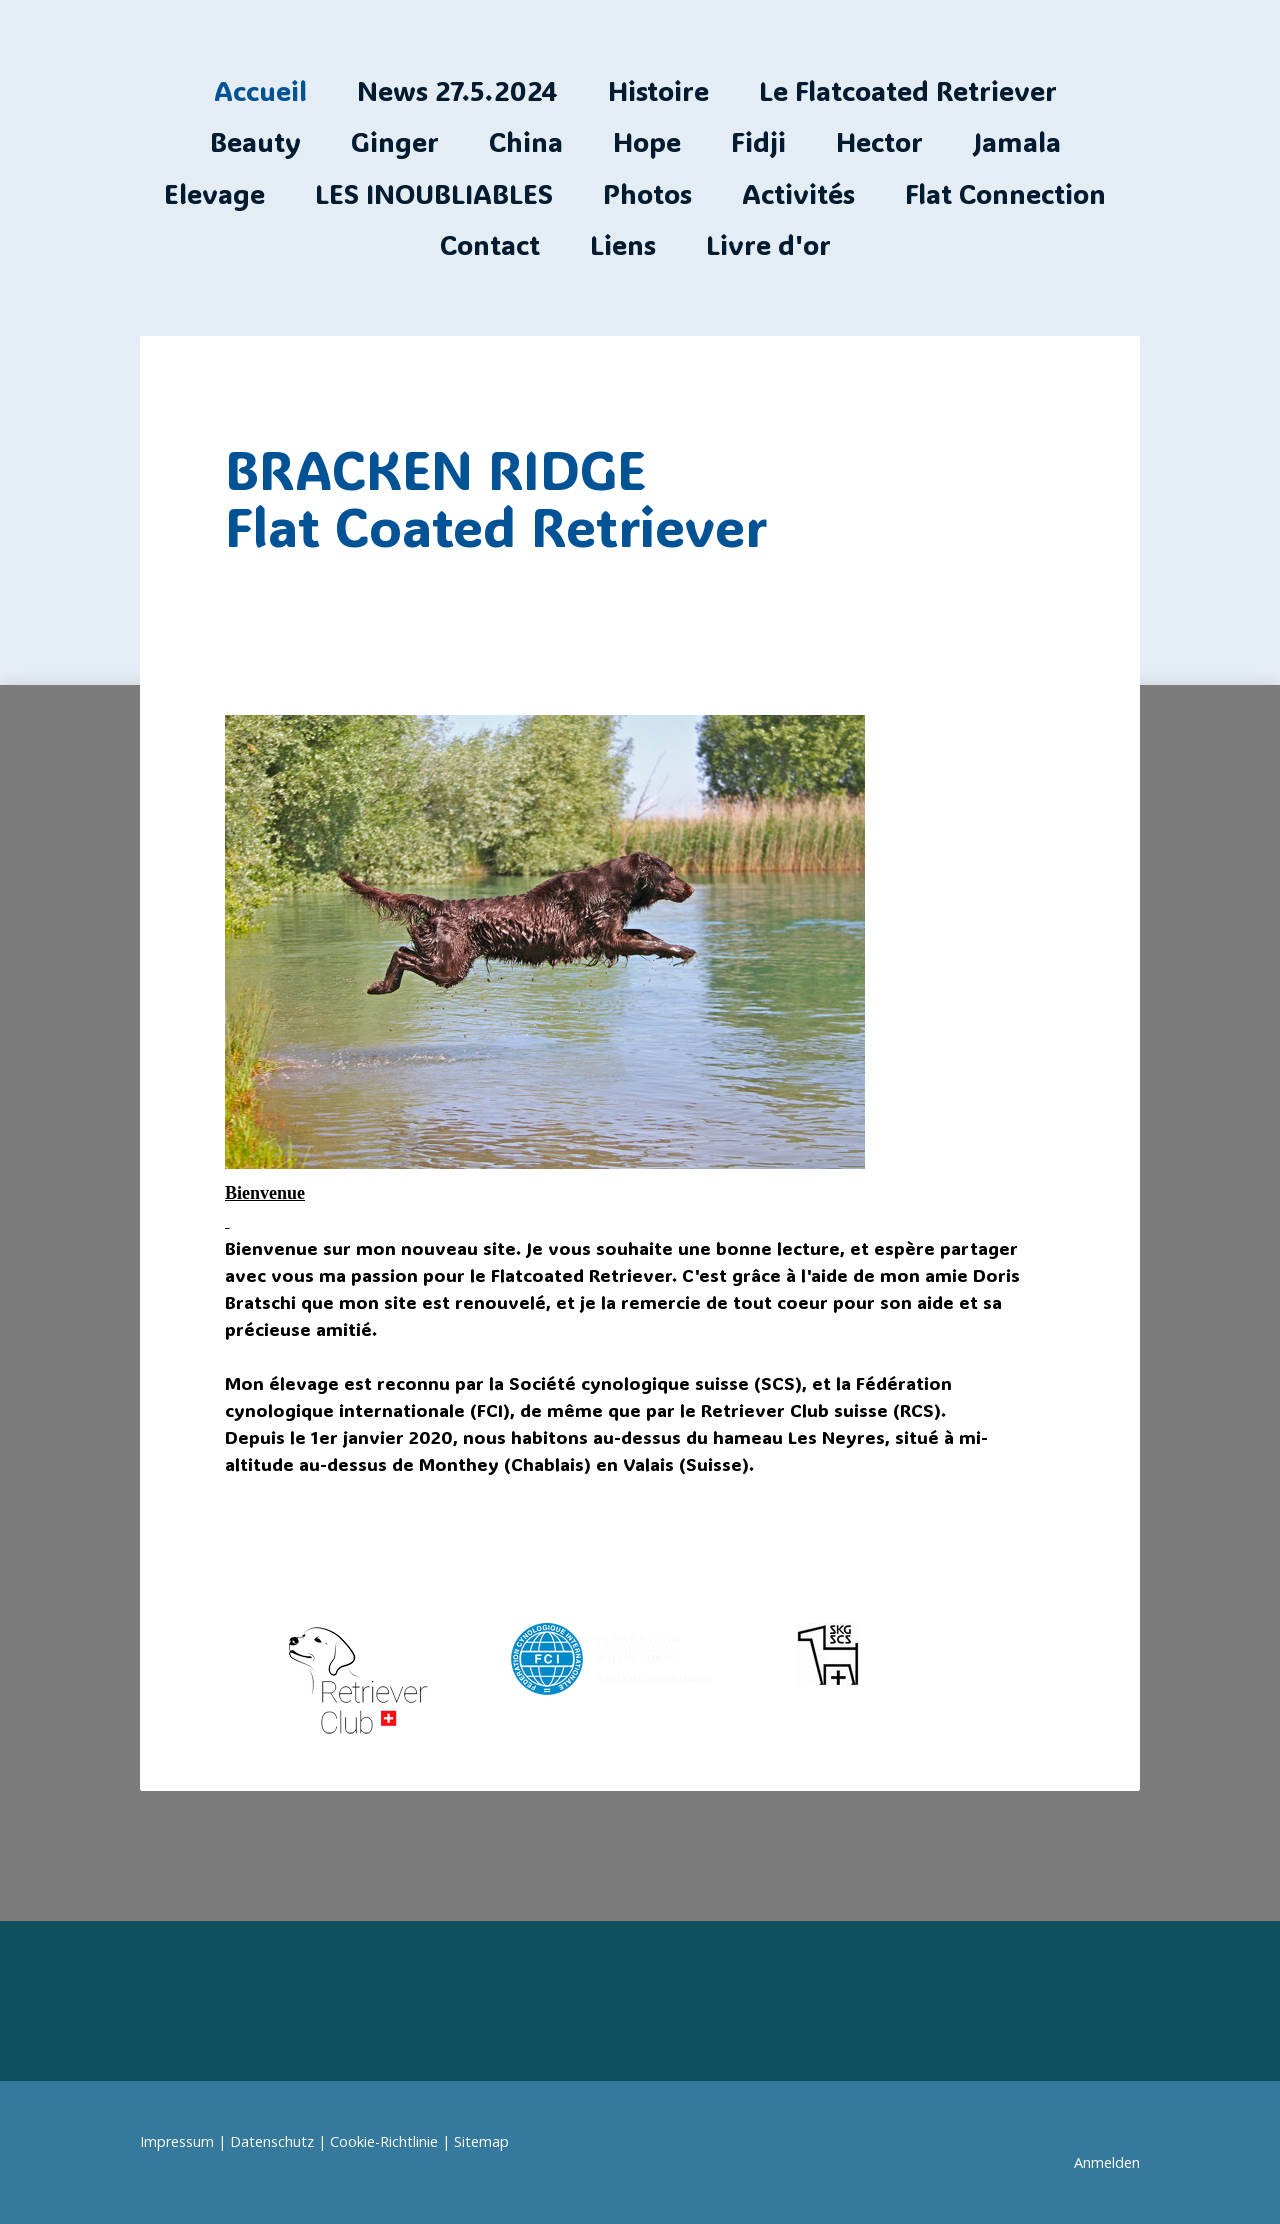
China (526, 141)
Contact (490, 244)
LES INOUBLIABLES (434, 193)
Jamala (1017, 141)
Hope (647, 141)
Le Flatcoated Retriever (908, 90)
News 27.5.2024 (457, 90)
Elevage (214, 193)
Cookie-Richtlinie (384, 2141)
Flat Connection (1005, 193)
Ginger (395, 141)
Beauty (255, 141)
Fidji (758, 141)
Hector (879, 141)
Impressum (177, 2141)
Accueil (260, 90)
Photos (647, 193)
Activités (798, 193)
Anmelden (1107, 2162)
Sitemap (481, 2141)
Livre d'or (768, 244)
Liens (623, 244)
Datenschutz (272, 2141)
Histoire (658, 90)
